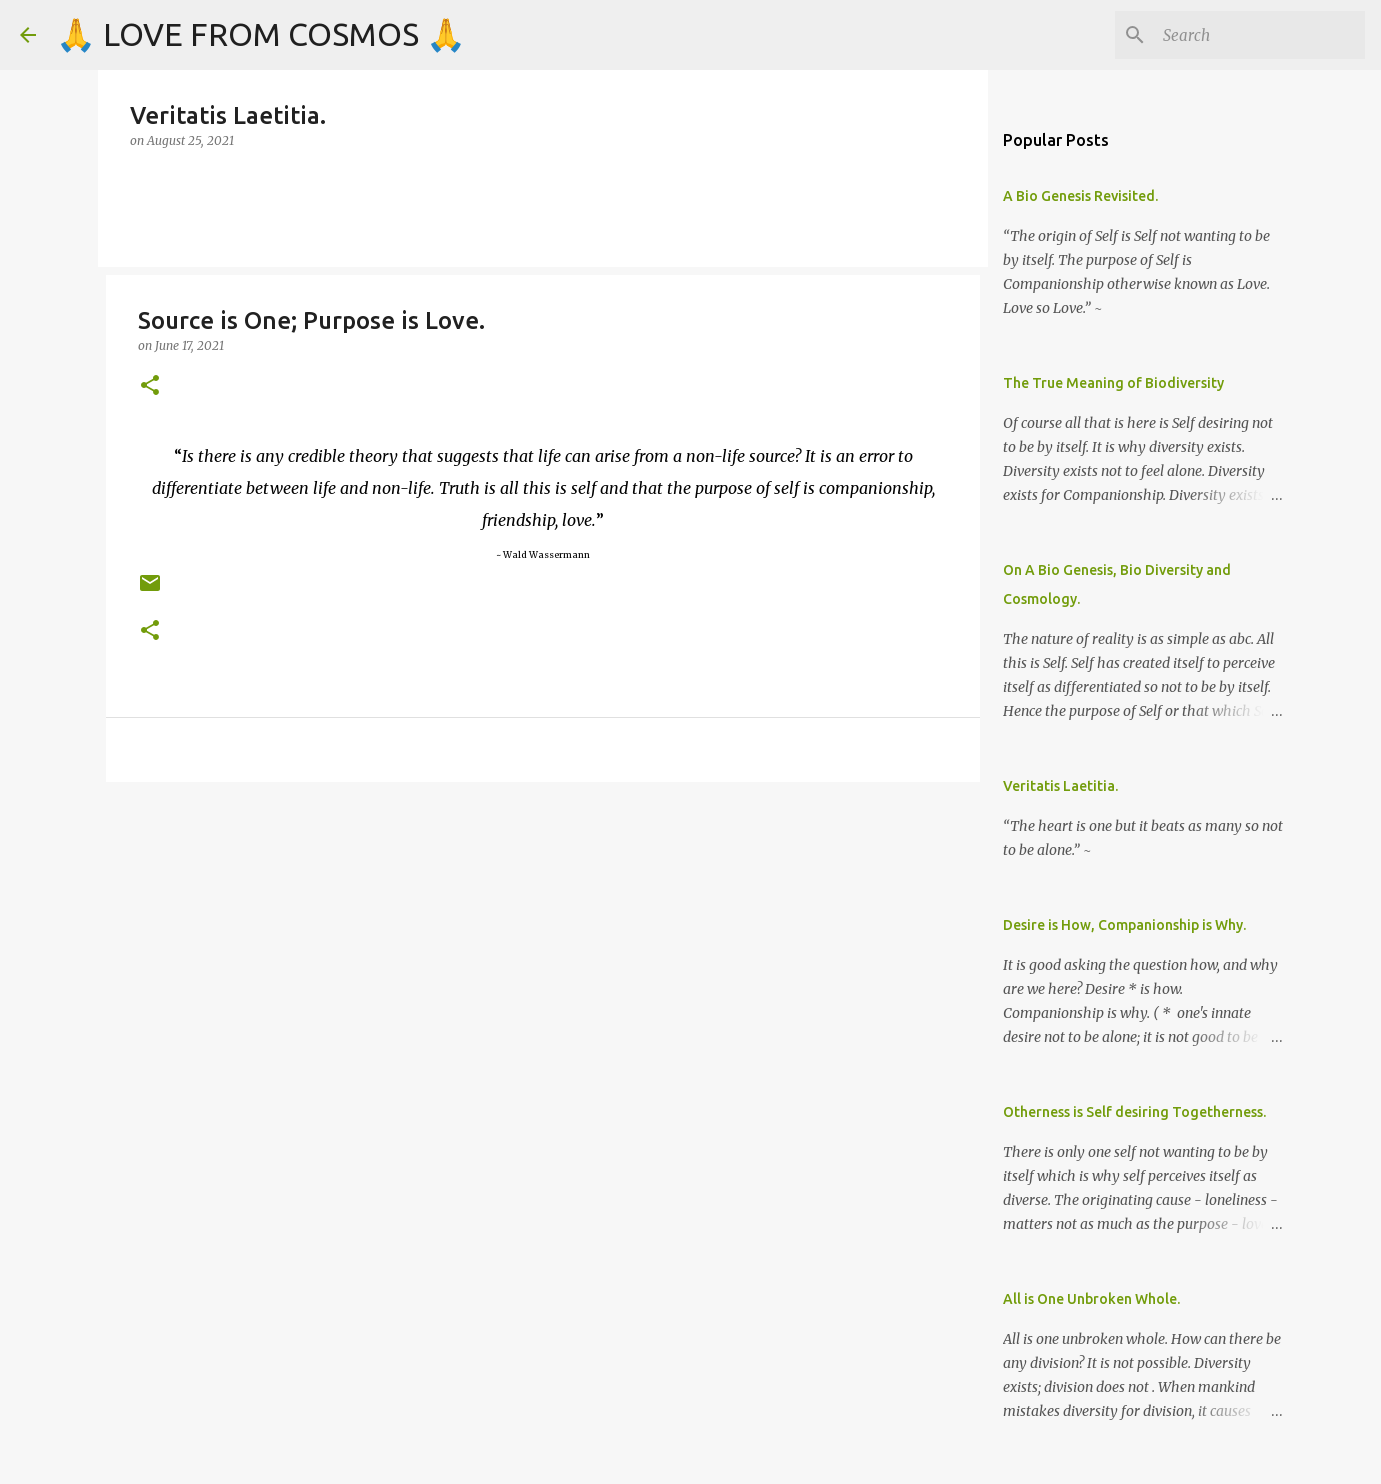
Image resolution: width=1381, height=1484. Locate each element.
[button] (150, 386)
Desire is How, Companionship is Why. (1124, 925)
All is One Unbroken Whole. (1091, 1299)
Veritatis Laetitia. (1060, 786)
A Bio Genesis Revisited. (1080, 196)
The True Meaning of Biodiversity (1113, 383)
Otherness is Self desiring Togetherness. (1134, 1112)
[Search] (1260, 35)
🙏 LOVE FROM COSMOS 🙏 (261, 34)
